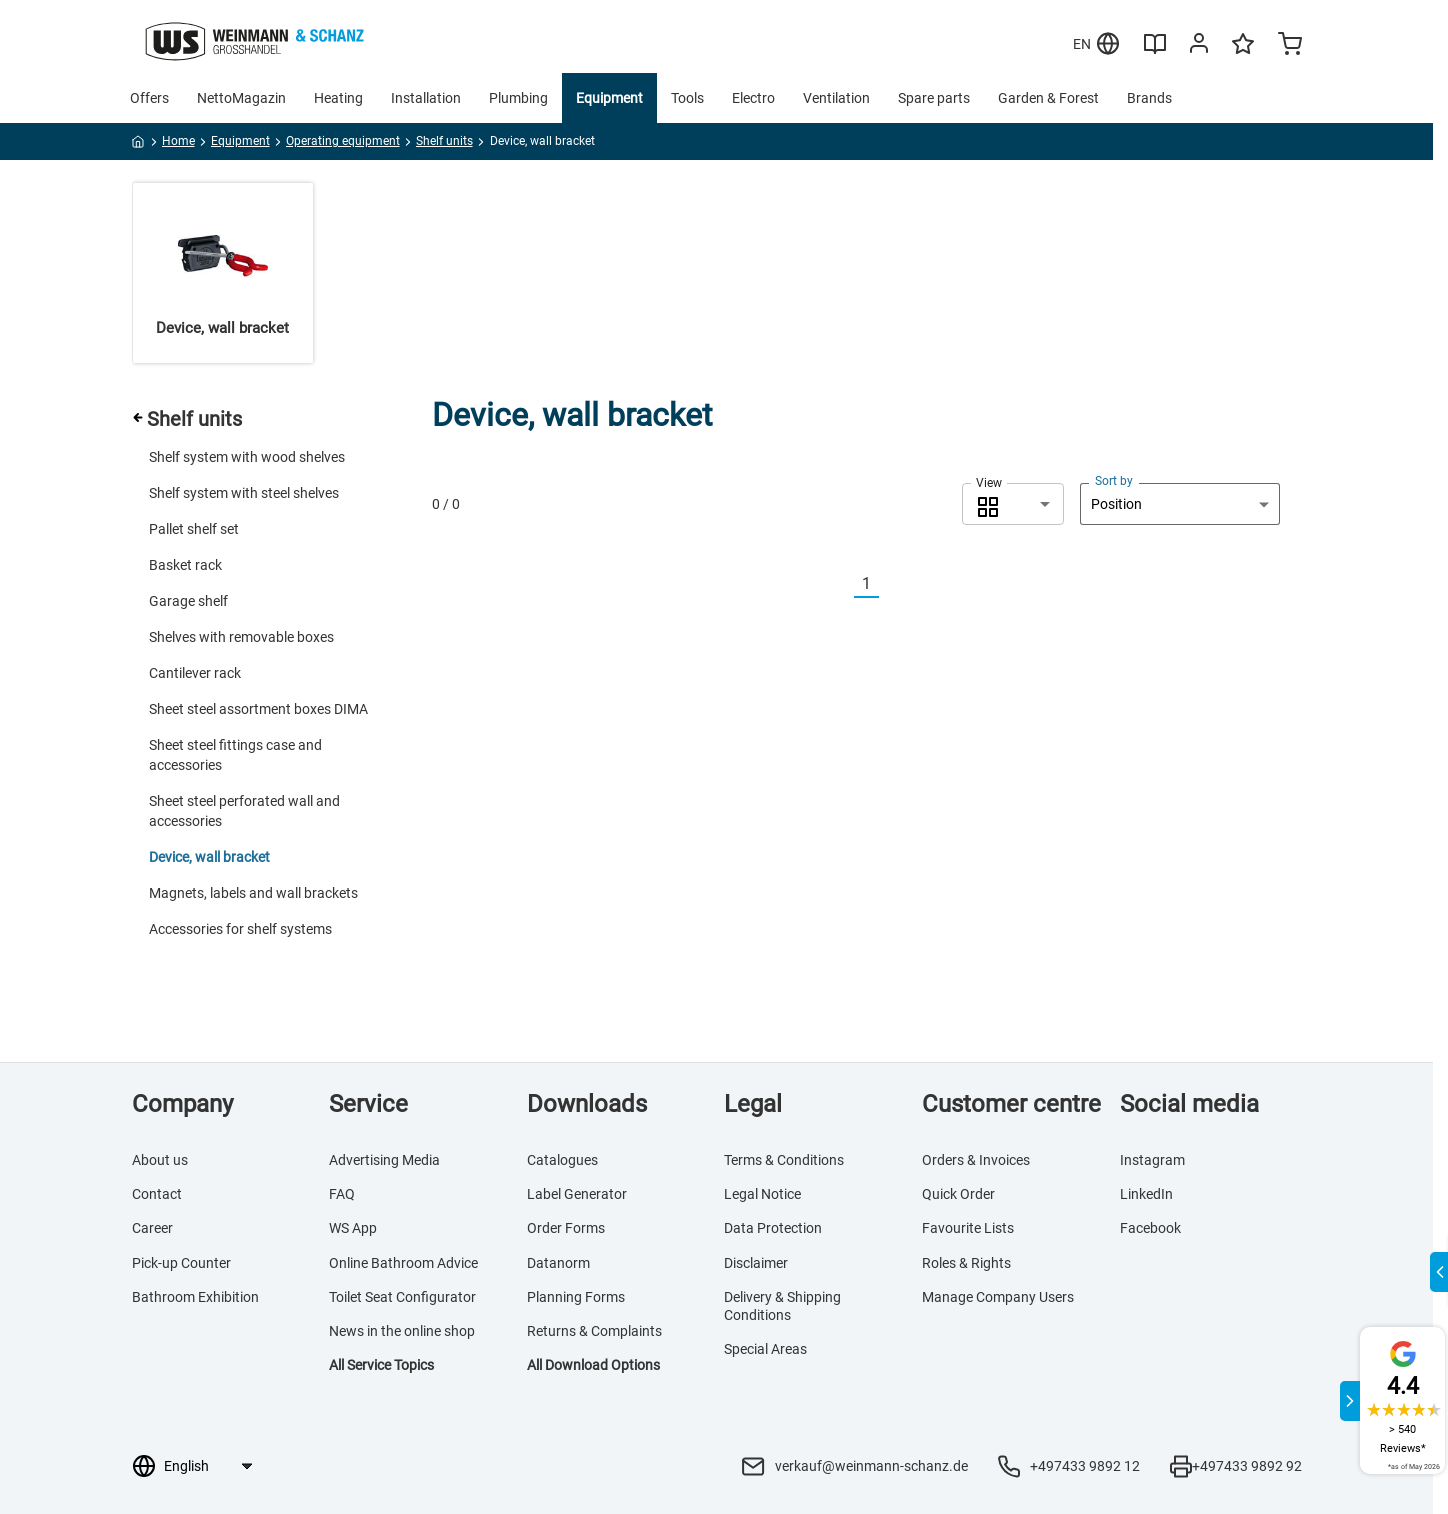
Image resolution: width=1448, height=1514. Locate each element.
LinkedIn (1146, 1194)
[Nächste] (891, 584)
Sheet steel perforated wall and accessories (244, 811)
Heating (338, 98)
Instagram (1152, 1160)
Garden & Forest (1048, 98)
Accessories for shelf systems (240, 929)
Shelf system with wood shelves (247, 457)
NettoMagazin (241, 98)
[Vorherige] (842, 584)
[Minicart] (1290, 46)
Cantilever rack (195, 673)
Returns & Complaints (594, 1331)
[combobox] (1013, 504)
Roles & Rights (966, 1263)
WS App (353, 1228)
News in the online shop (402, 1331)
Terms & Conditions (784, 1160)
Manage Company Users (998, 1297)
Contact (157, 1194)
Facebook (1150, 1228)
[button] (1013, 504)
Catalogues (562, 1160)
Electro (753, 98)
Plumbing (518, 98)
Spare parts (934, 98)
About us (160, 1160)
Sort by (1114, 481)
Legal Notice (762, 1194)
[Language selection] (207, 1466)
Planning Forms (576, 1297)
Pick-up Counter (181, 1263)
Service (368, 1104)
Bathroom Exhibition (195, 1297)
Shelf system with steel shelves (244, 493)
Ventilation (836, 98)
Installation (426, 98)
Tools (687, 98)
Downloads (587, 1104)
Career (152, 1228)
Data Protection (773, 1228)
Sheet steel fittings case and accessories (235, 755)
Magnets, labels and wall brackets (253, 893)
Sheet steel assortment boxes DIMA (258, 709)
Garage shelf (188, 601)
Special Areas (765, 1349)
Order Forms (566, 1228)
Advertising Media (384, 1160)
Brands (1149, 98)
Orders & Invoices (976, 1160)
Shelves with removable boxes (241, 637)
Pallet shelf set (194, 529)
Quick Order (958, 1194)
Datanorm (558, 1263)
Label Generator (577, 1194)
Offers (149, 98)
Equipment (609, 98)
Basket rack (185, 565)
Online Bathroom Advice (403, 1263)
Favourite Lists (968, 1228)
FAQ (342, 1194)
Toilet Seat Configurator (402, 1297)
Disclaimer (756, 1263)
